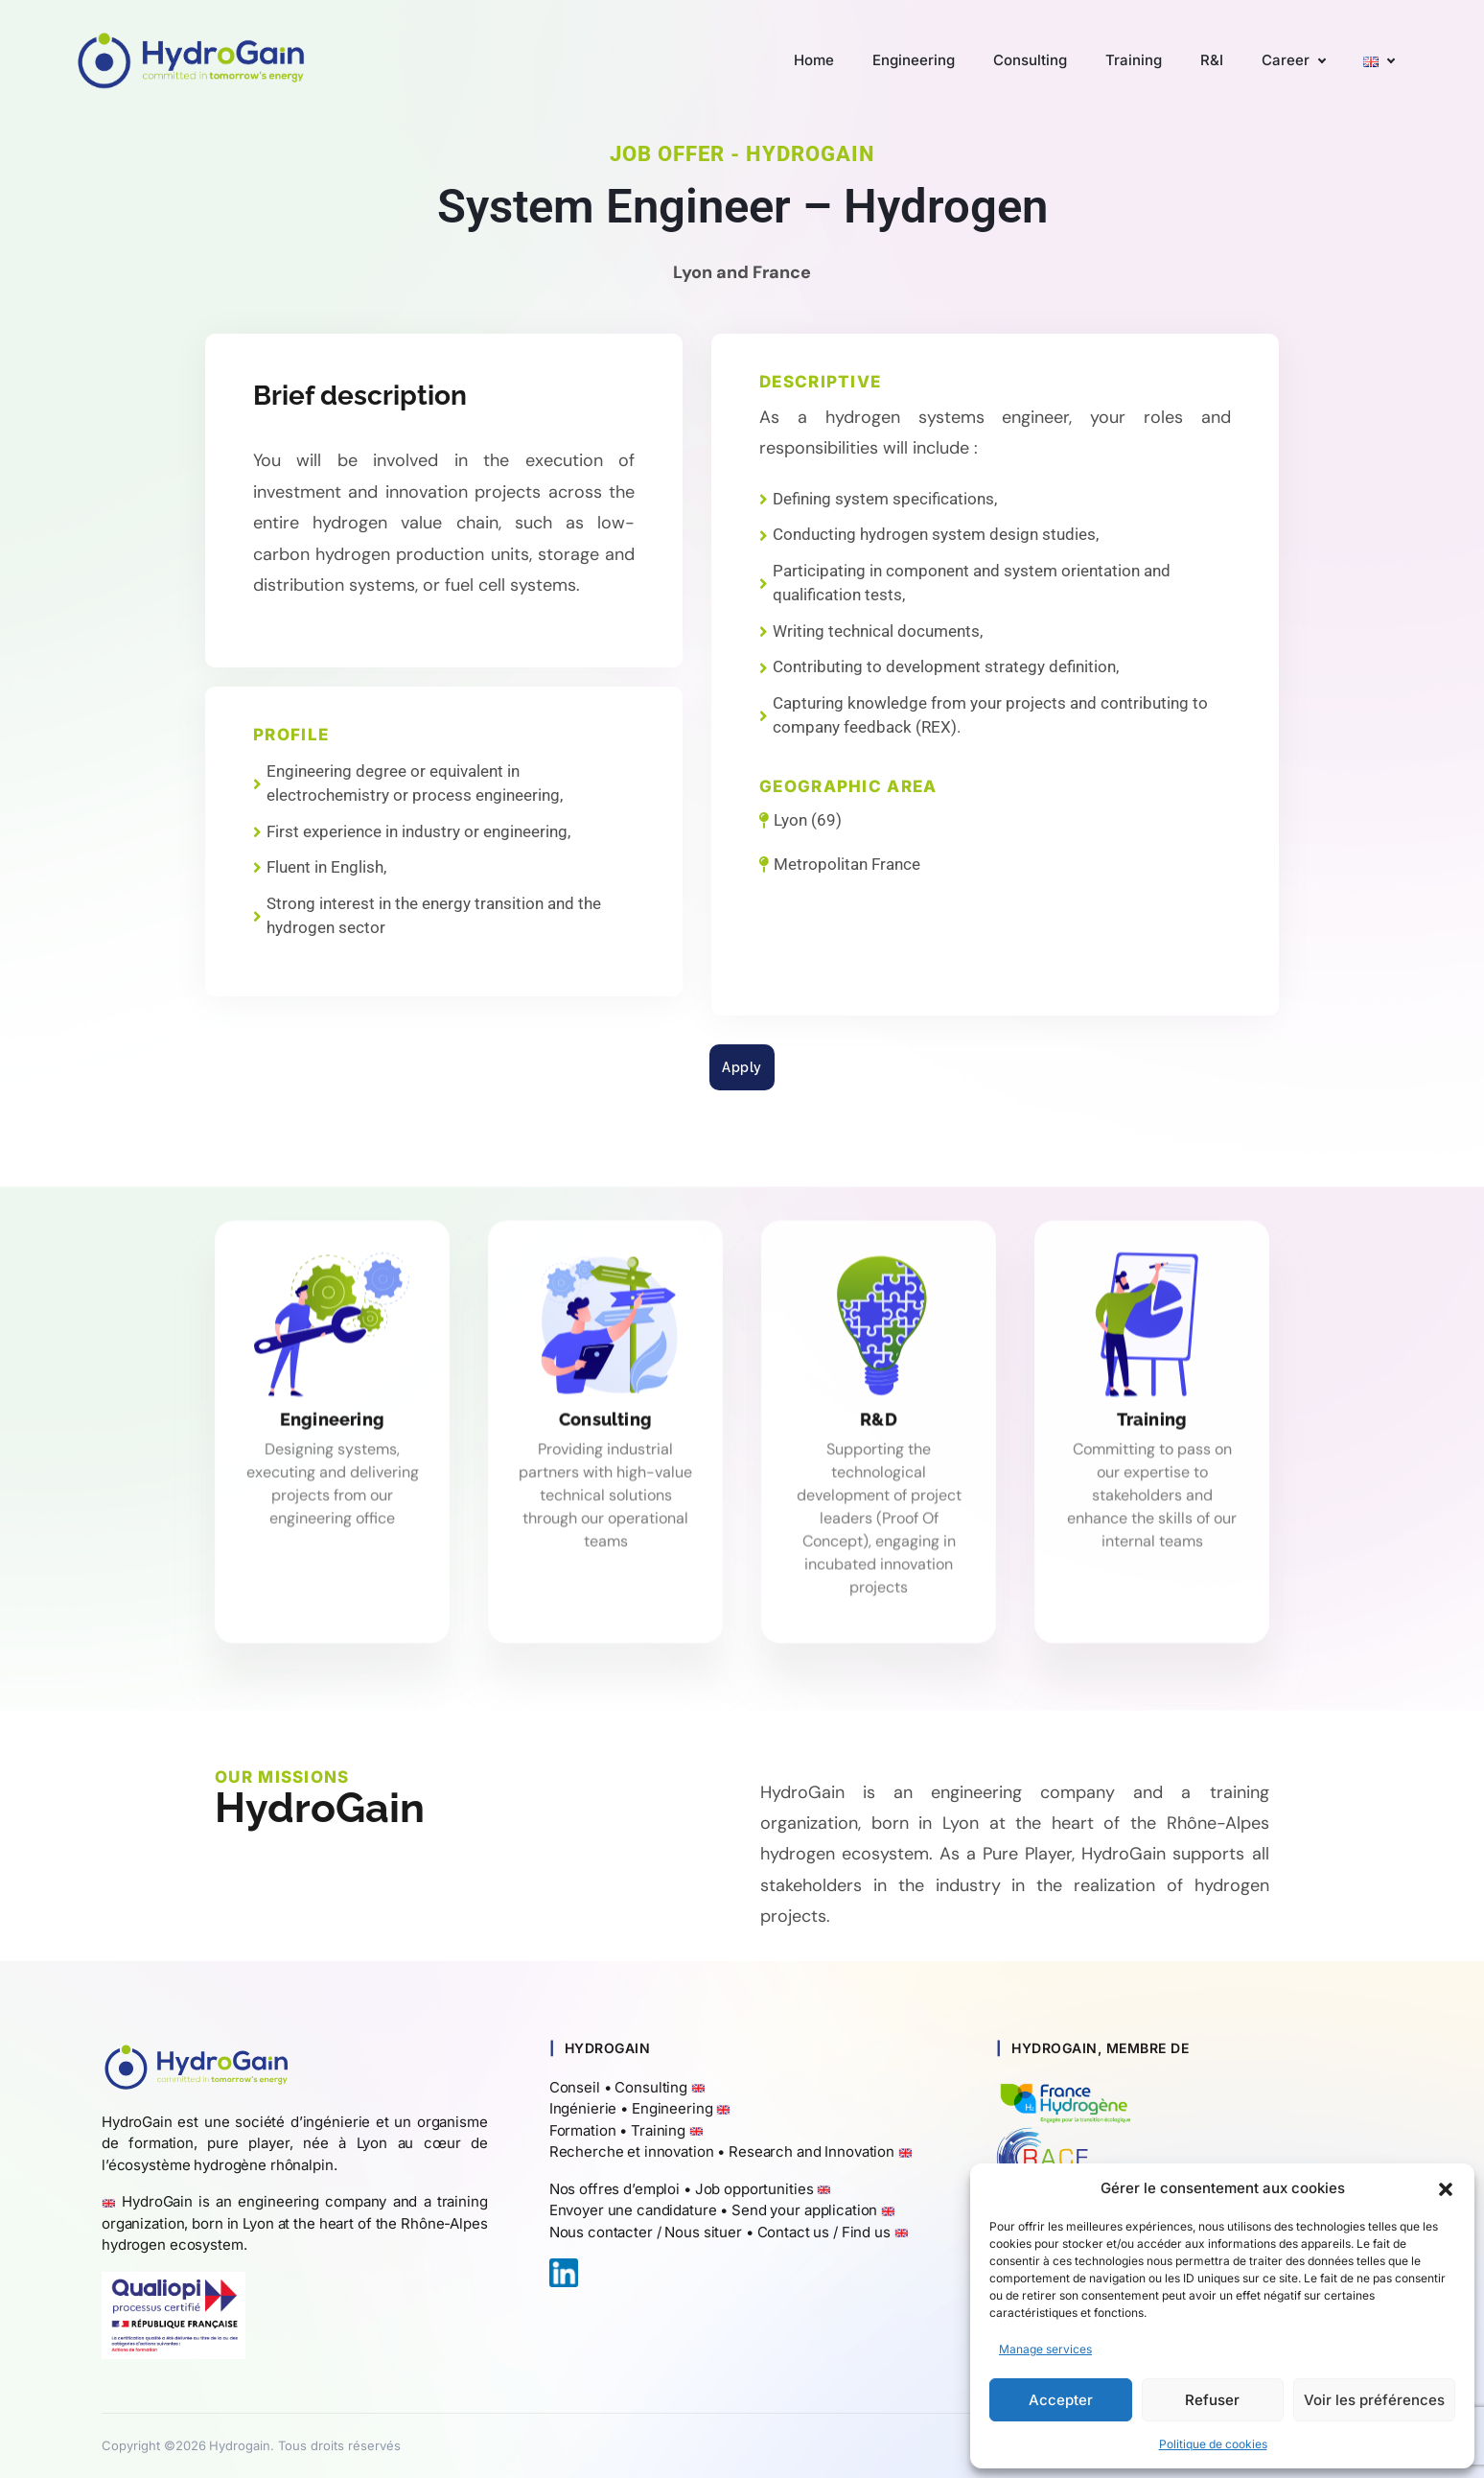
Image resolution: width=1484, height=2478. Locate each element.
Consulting (650, 2087)
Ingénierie (583, 2108)
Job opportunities (754, 2189)
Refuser (1212, 2400)
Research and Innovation (811, 2151)
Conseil (574, 2087)
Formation (582, 2130)
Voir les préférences (1374, 2400)
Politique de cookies (1213, 2444)
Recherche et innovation (631, 2151)
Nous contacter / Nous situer (645, 2232)
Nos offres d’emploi (614, 2189)
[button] (1445, 2188)
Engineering (672, 2108)
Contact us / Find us (824, 2232)
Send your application (804, 2210)
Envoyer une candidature (633, 2210)
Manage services (1045, 2349)
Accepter (1061, 2400)
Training (658, 2130)
